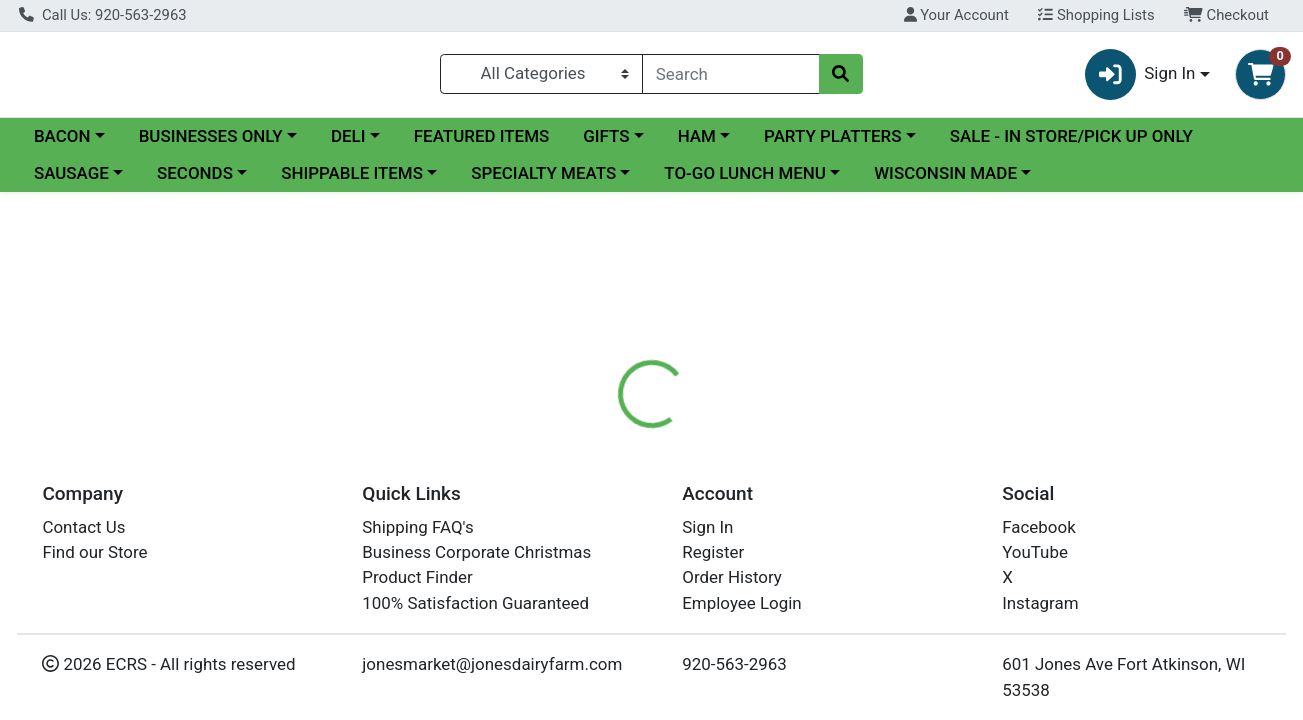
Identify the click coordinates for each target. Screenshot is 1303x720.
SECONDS (195, 176)
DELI (348, 139)
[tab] (599, 466)
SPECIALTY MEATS (543, 176)
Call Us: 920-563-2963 (102, 15)
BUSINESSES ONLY (211, 139)
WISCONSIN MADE (945, 176)
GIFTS (606, 139)
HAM (697, 139)
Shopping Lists (1096, 15)
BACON (62, 139)
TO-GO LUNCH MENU (745, 176)
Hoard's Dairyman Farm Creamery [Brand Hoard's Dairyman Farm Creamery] (867, 546)
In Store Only (1105, 351)
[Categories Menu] (541, 75)
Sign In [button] (1140, 75)
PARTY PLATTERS (832, 139)
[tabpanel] (923, 566)
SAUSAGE (71, 176)
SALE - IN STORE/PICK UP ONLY (1071, 139)
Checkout (1226, 15)
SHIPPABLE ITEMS (352, 176)
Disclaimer (693, 466)
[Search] (731, 75)
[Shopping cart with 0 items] (1260, 75)
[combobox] (731, 75)
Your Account (956, 15)
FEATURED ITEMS (482, 139)
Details (599, 466)
